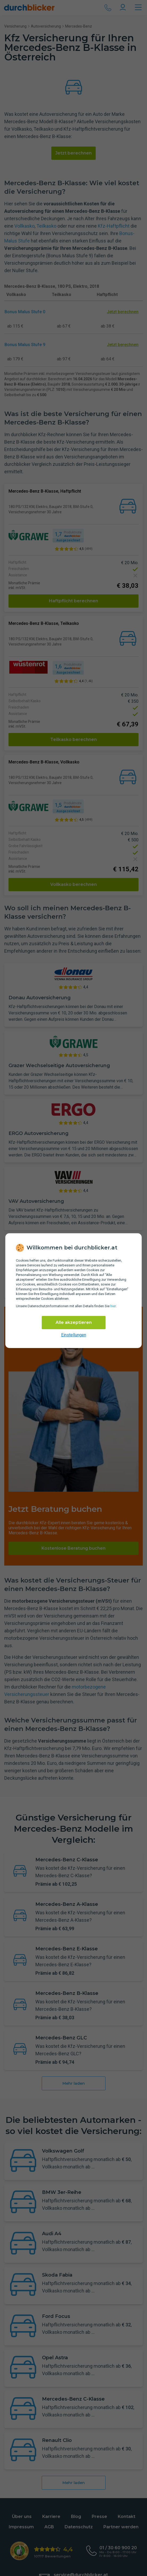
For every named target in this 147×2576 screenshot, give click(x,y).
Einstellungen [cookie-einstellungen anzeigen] (73, 1334)
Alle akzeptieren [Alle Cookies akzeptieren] (74, 1322)
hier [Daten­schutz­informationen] (113, 1306)
